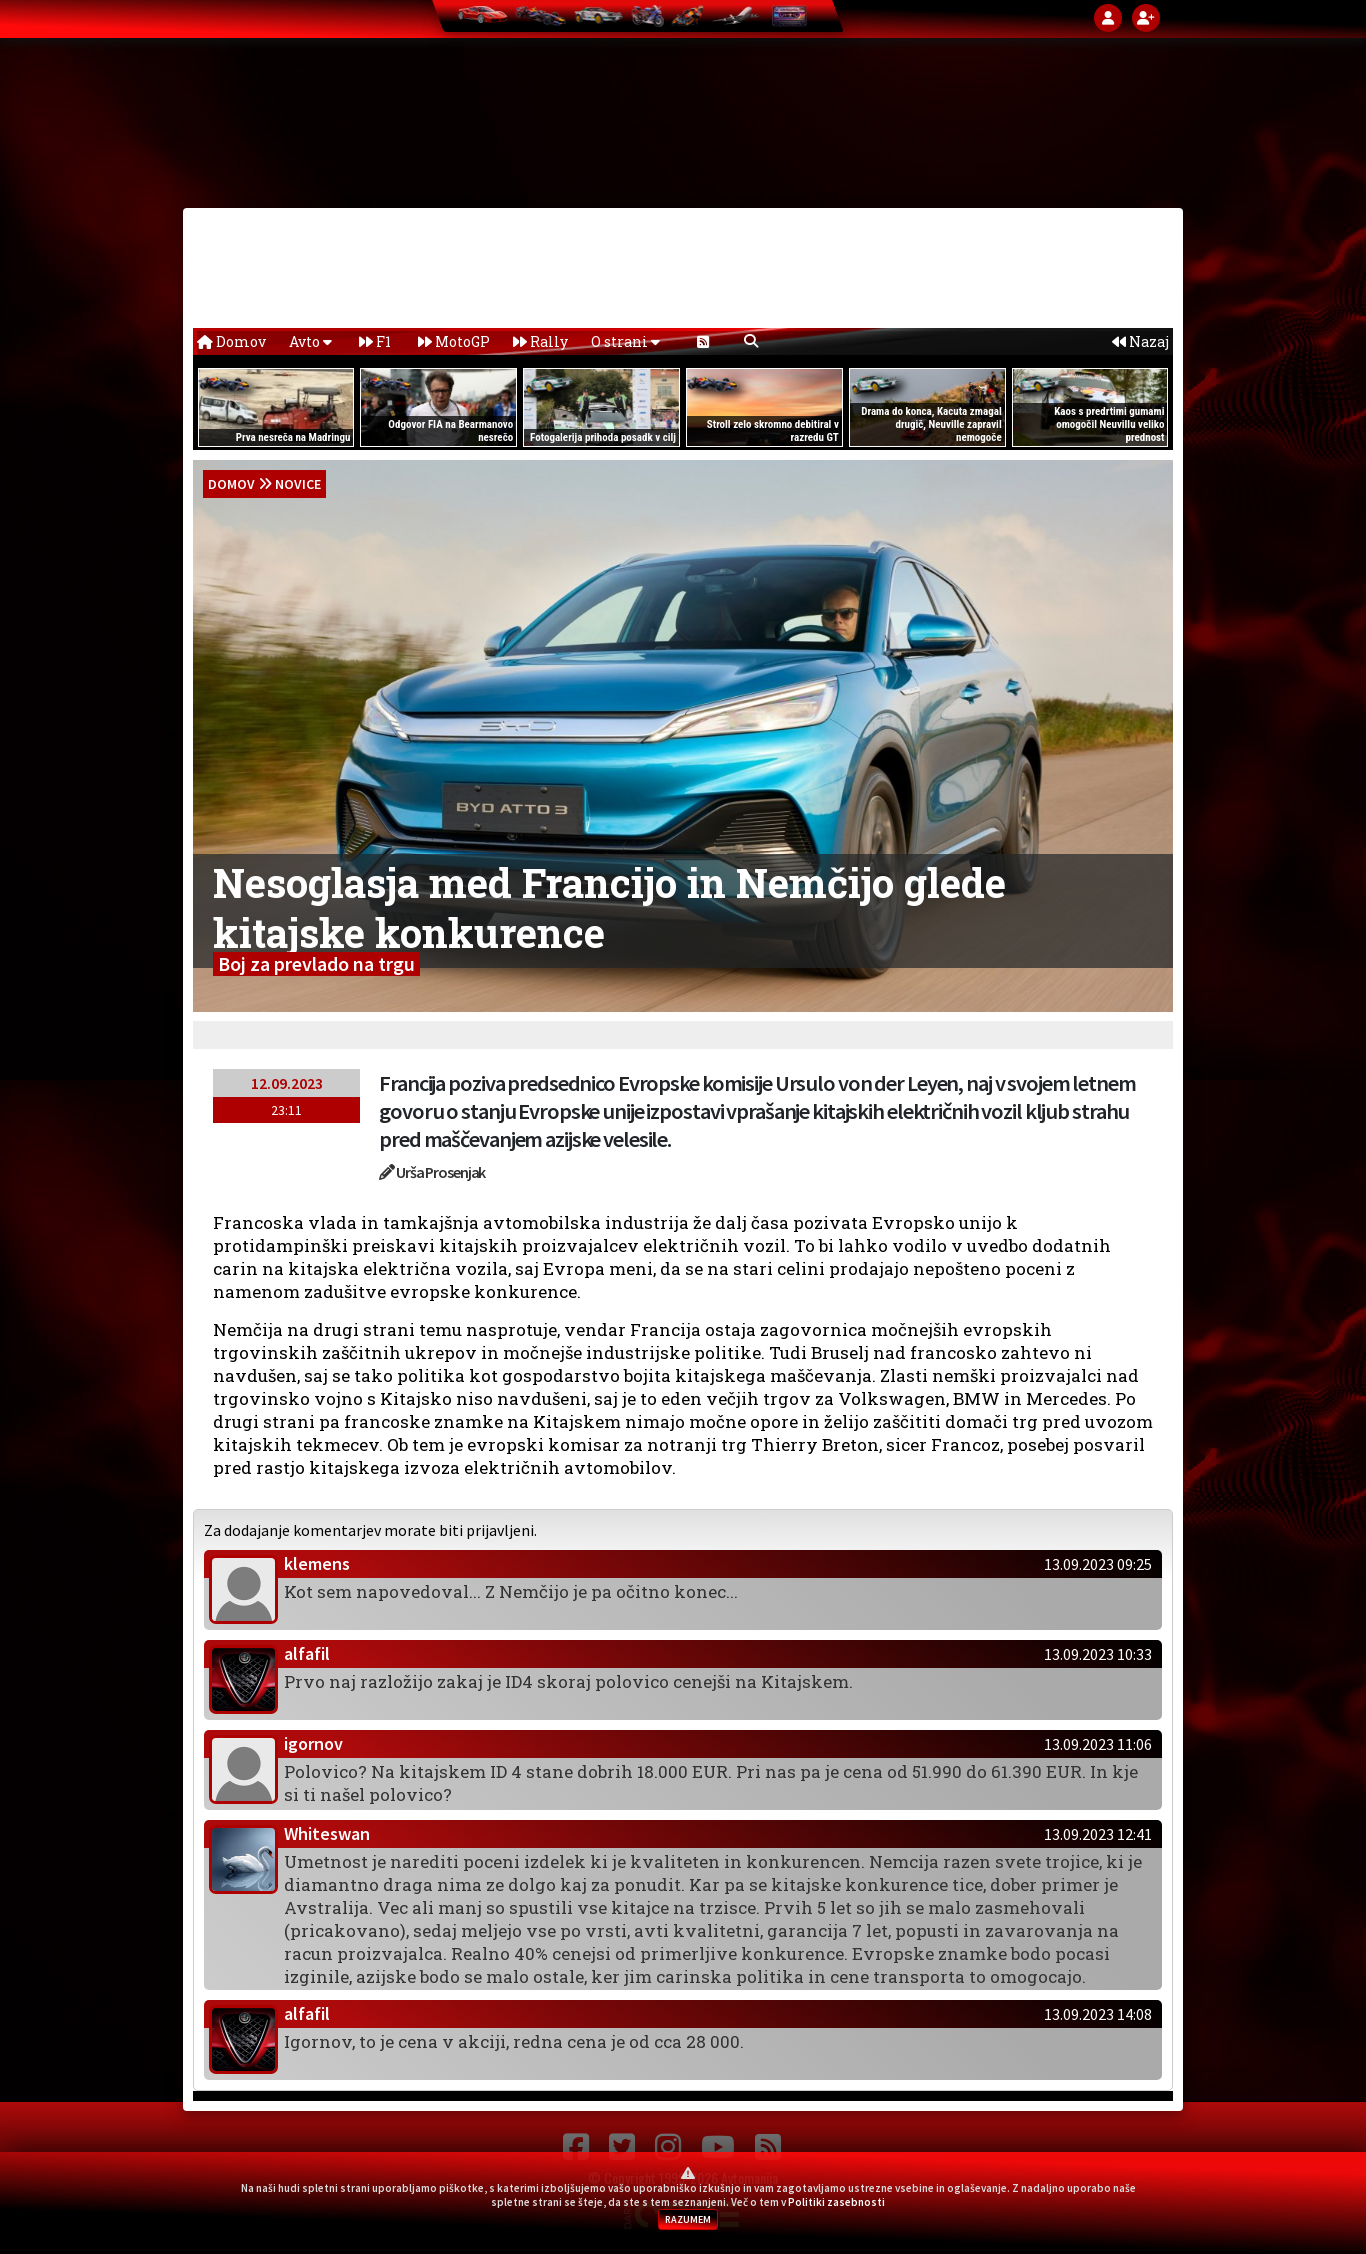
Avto (310, 341)
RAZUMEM (688, 2219)
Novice (298, 484)
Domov (231, 341)
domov (231, 484)
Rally (540, 341)
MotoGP (454, 341)
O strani (625, 341)
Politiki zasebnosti (836, 2202)
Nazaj (1140, 341)
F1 (375, 341)
